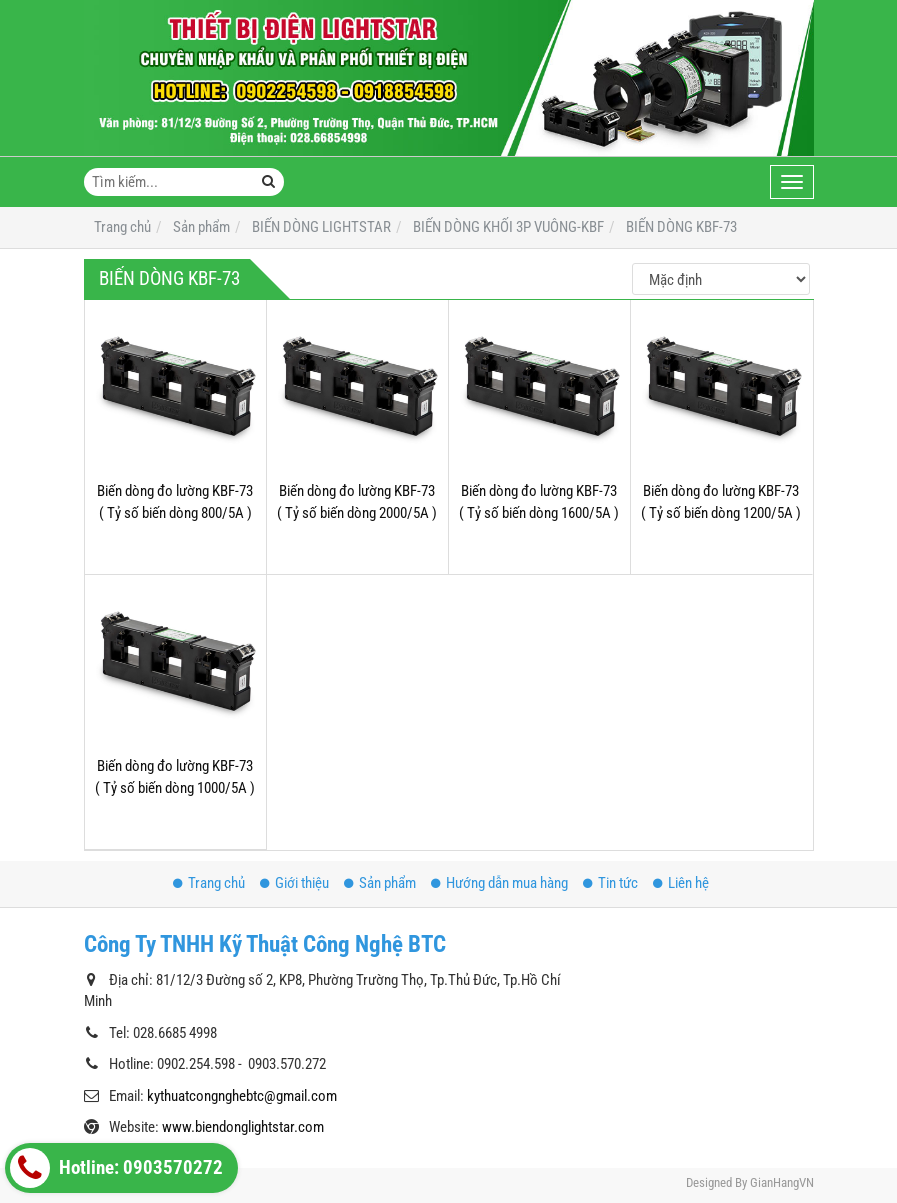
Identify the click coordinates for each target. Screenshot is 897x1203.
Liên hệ (681, 883)
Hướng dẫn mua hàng (499, 883)
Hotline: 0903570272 (116, 1168)
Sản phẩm (380, 883)
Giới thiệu (294, 883)
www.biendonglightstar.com (243, 1127)
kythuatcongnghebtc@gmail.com (242, 1096)
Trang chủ (209, 883)
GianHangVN (782, 1182)
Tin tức (610, 883)
